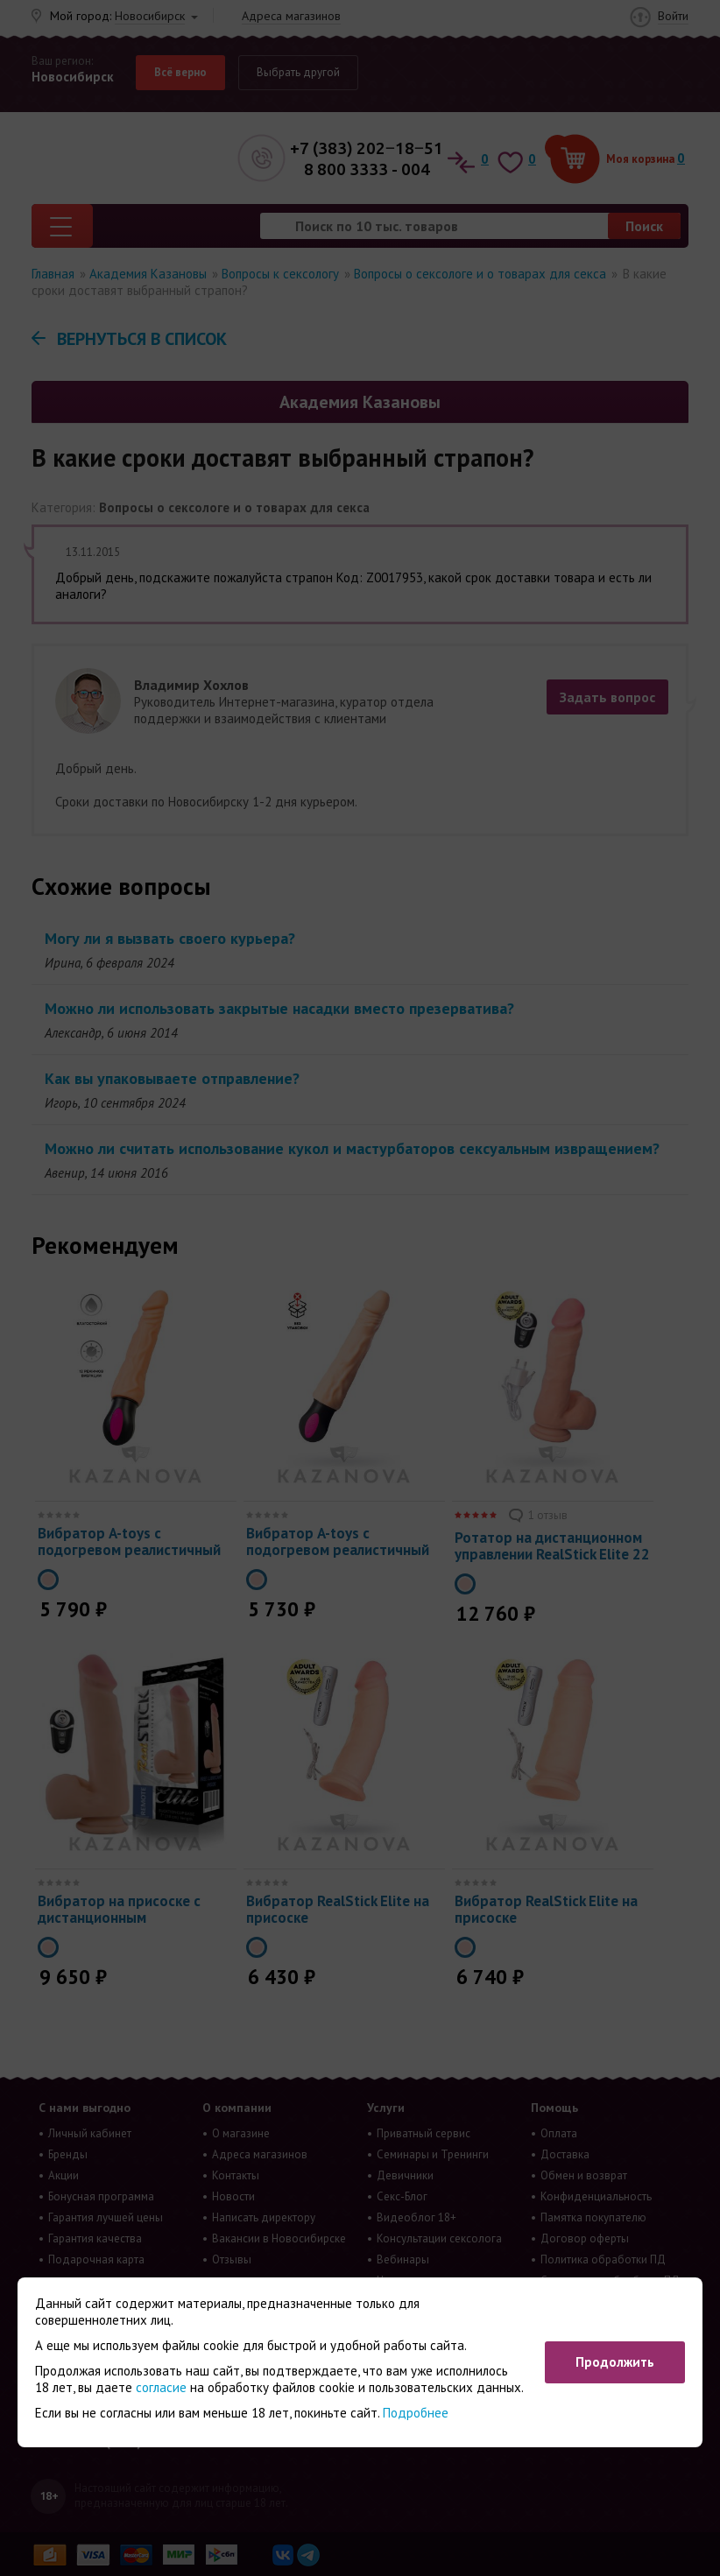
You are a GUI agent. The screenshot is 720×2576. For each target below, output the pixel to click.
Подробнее (415, 2412)
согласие (161, 2387)
